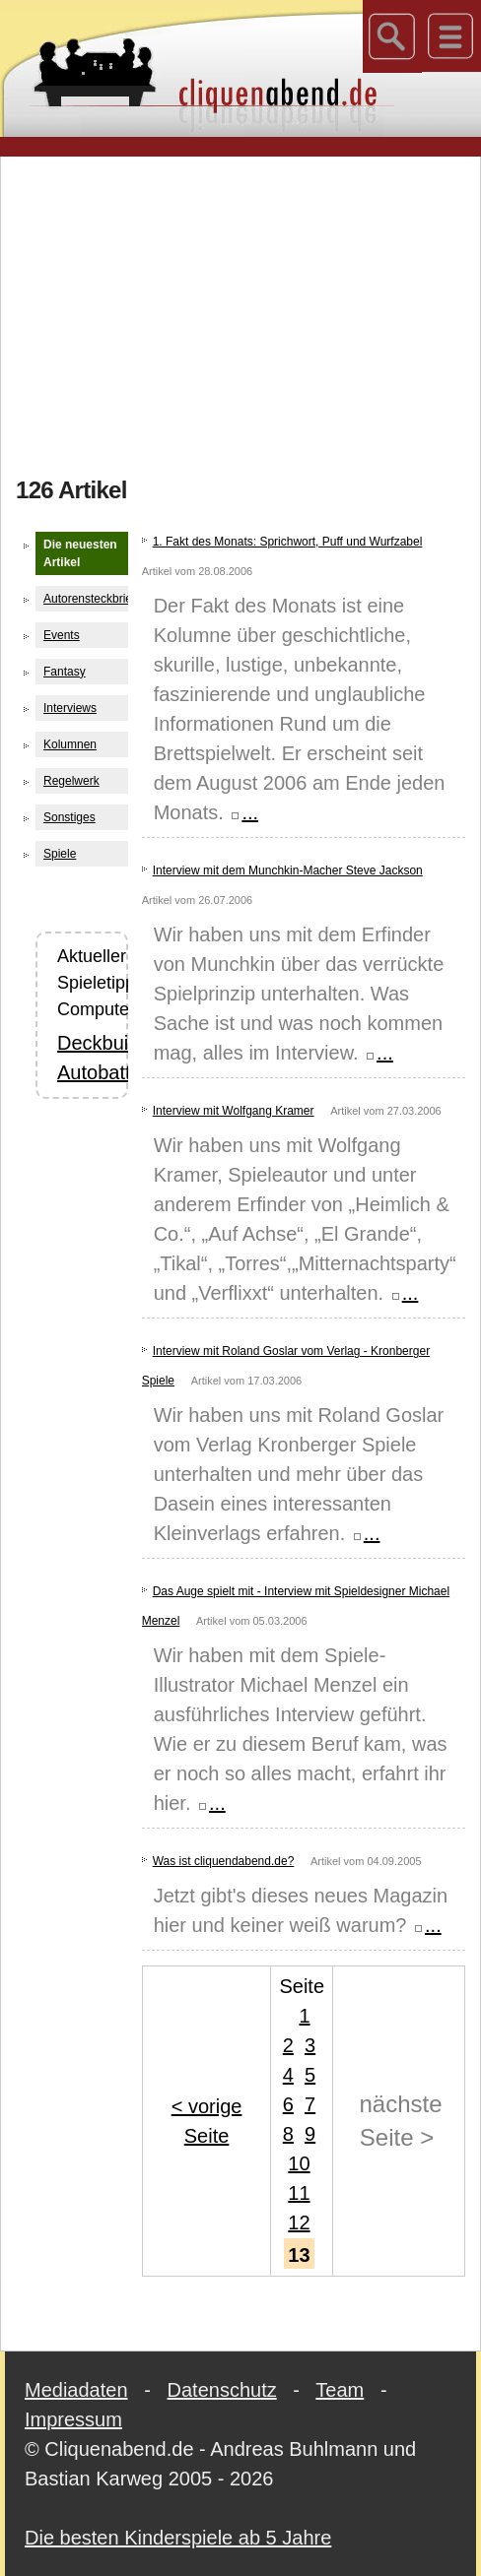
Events (61, 635)
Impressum (73, 2419)
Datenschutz (222, 2390)
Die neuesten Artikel (80, 553)
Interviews (70, 708)
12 (298, 2222)
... (243, 812)
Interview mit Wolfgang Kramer (233, 1111)
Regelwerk (71, 781)
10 (298, 2163)
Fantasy (64, 671)
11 (298, 2193)
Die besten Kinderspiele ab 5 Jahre (178, 2537)
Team (339, 2390)
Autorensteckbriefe (85, 599)
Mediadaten (76, 2390)
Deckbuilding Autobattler (81, 1057)
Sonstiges (69, 817)
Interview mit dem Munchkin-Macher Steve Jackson (288, 870)
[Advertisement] (248, 309)
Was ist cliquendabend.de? (224, 1861)
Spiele (59, 854)
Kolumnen (70, 744)
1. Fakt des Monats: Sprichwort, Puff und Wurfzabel (288, 541)
